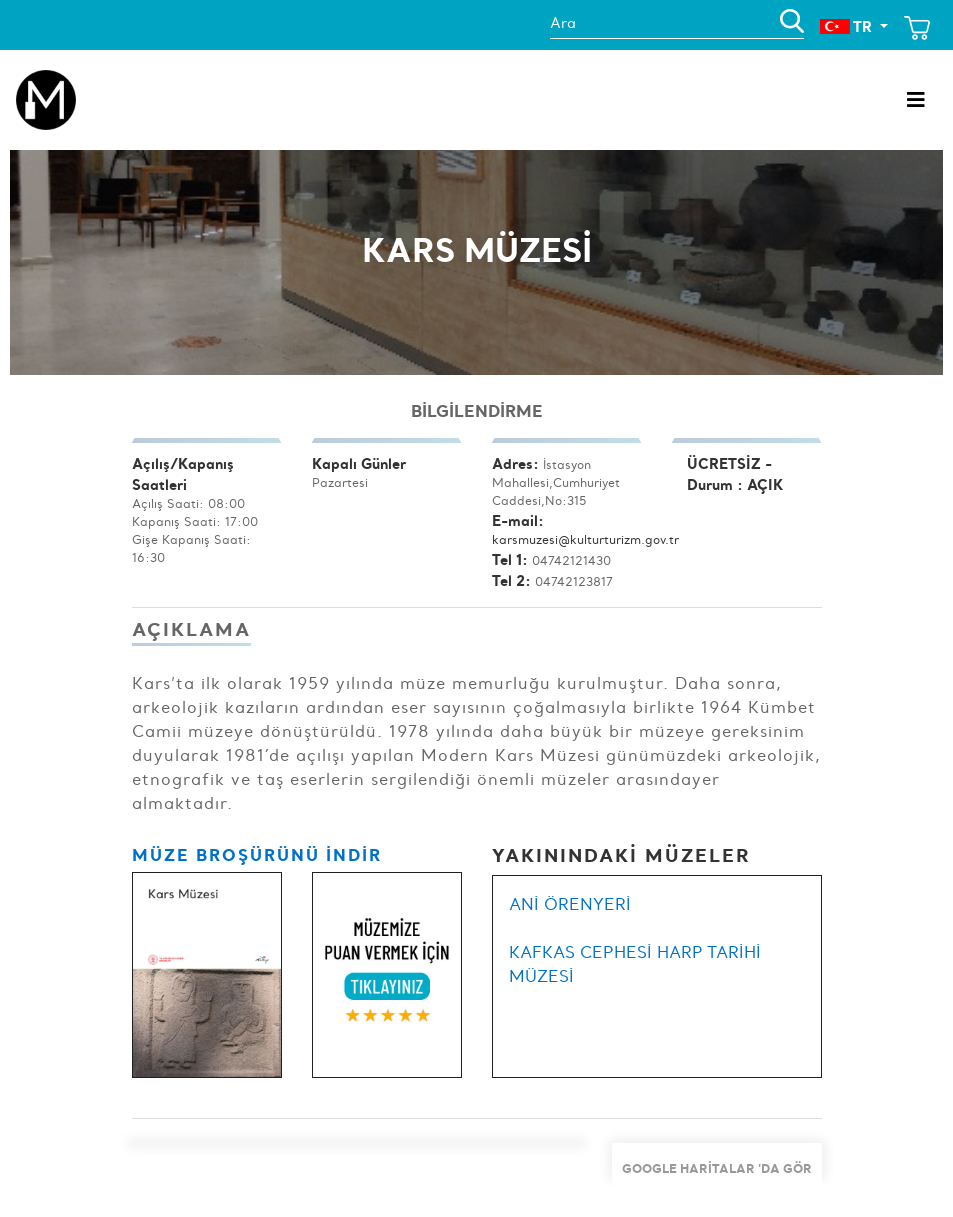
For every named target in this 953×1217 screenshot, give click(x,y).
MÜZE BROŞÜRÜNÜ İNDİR (257, 854)
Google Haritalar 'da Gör (717, 1168)
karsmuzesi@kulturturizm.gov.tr (585, 539)
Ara (567, 23)
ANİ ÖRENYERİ (570, 904)
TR (848, 26)
